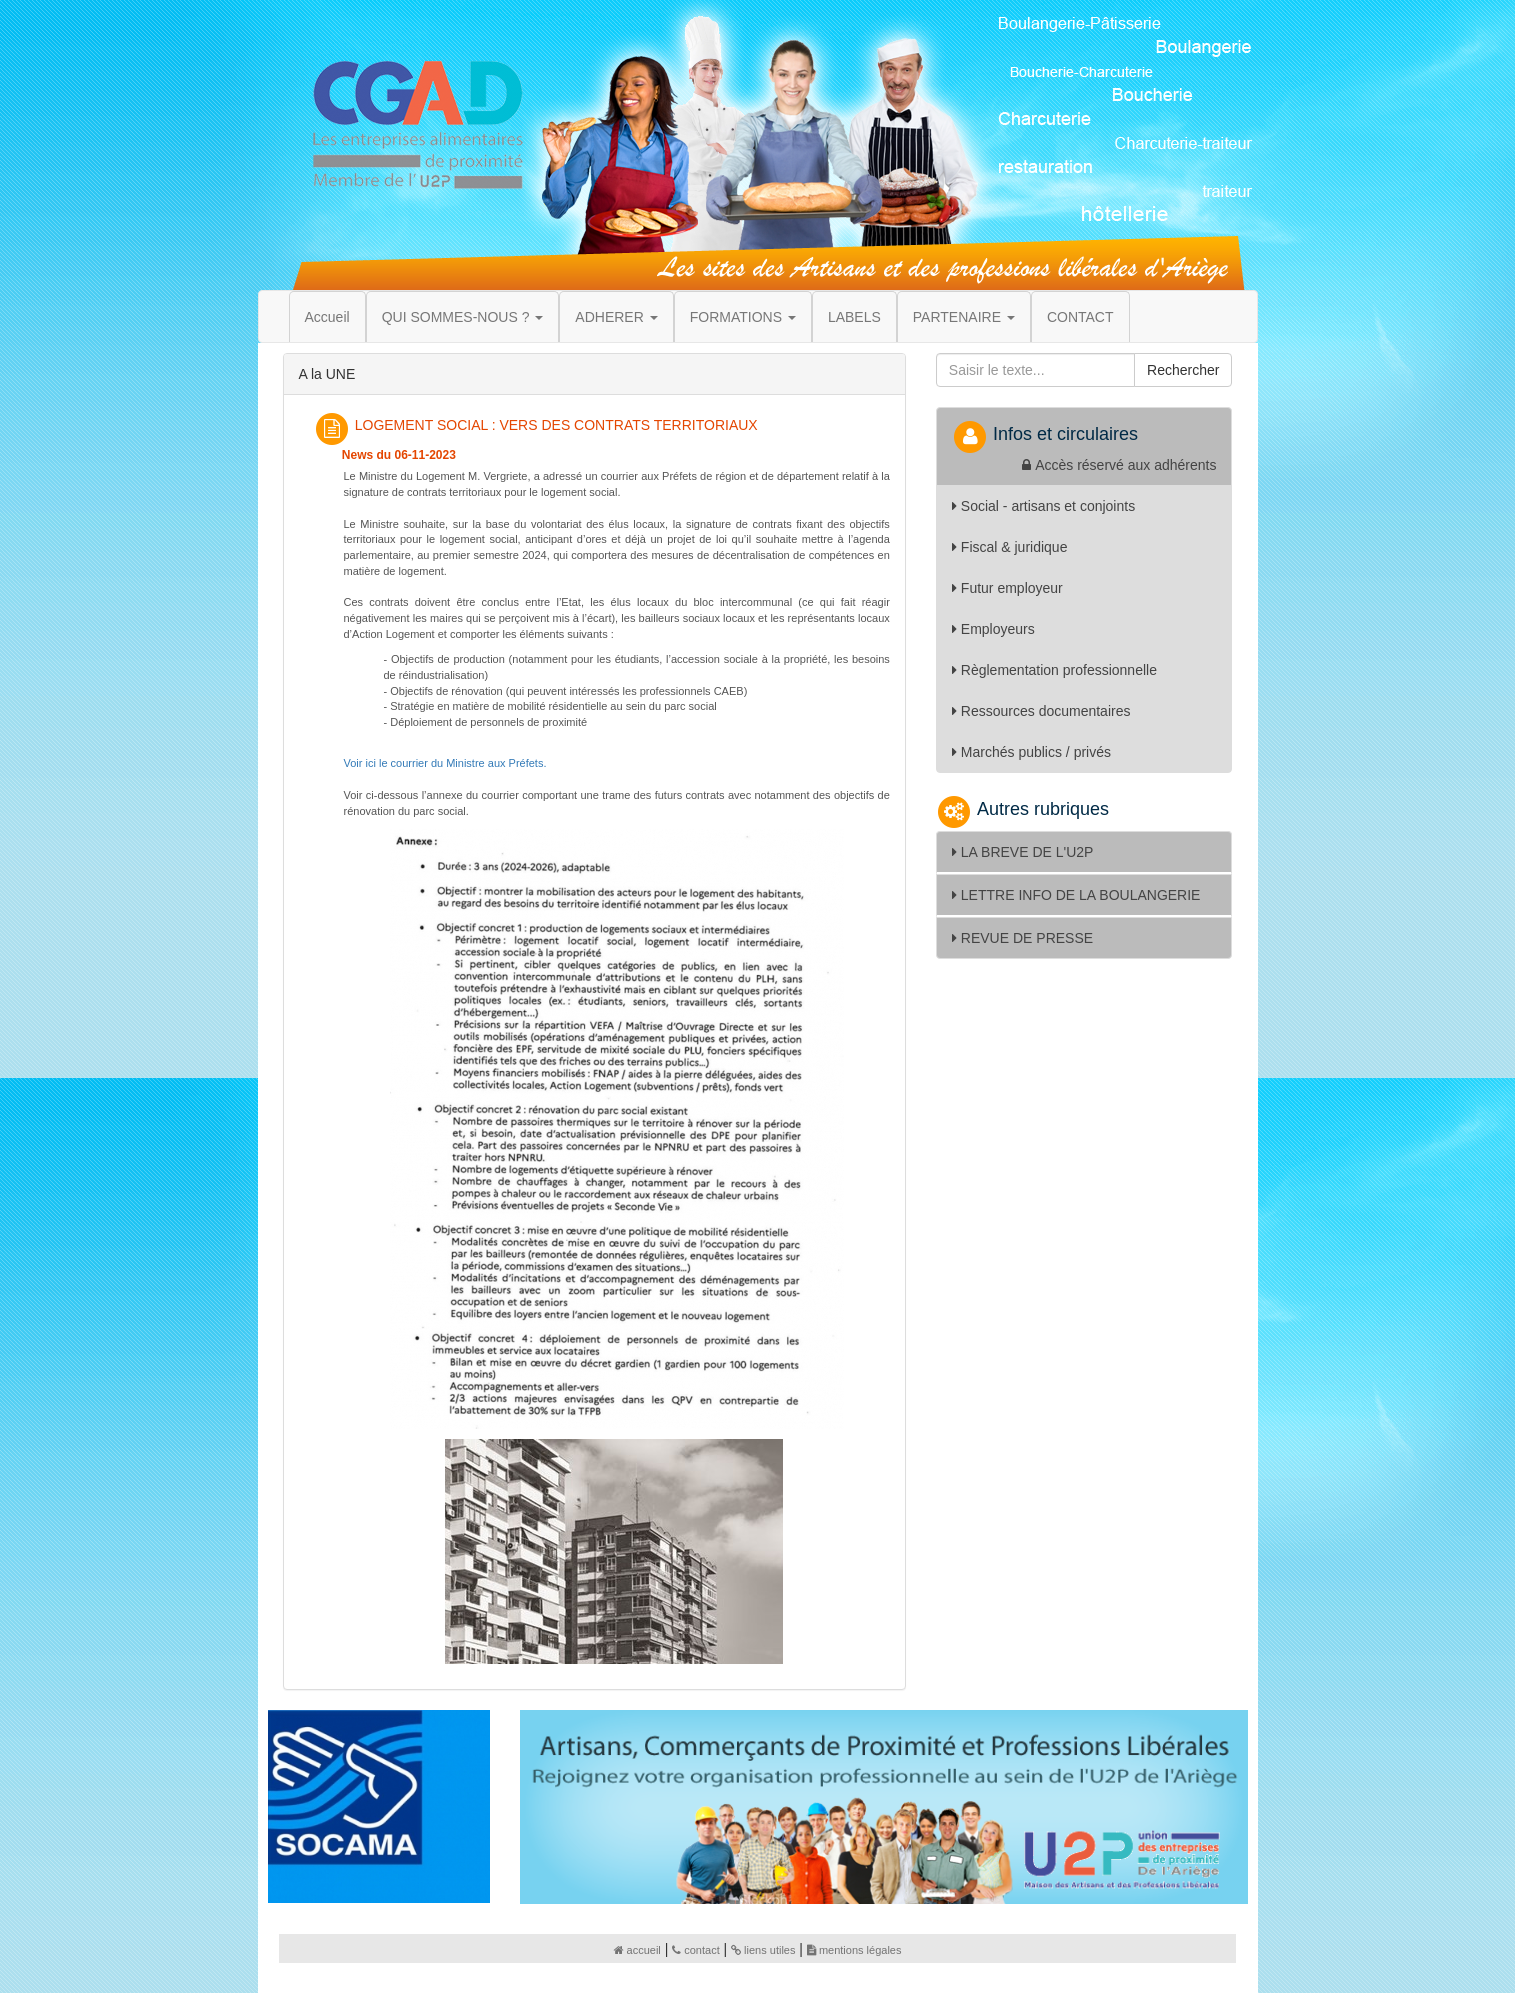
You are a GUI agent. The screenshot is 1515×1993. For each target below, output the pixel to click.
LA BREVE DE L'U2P (1023, 852)
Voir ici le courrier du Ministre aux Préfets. (445, 763)
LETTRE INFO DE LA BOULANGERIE (1076, 895)
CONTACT (1080, 317)
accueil (637, 1950)
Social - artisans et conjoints (1043, 506)
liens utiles (763, 1950)
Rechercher (1183, 370)
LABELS (854, 317)
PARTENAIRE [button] (964, 317)
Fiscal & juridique (1010, 547)
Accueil (327, 317)
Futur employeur (1007, 588)
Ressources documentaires (1041, 711)
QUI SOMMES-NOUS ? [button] (463, 317)
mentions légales (854, 1950)
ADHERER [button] (616, 317)
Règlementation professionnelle (1054, 670)
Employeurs (993, 629)
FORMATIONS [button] (743, 317)
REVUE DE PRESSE (1022, 938)
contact (695, 1950)
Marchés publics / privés (1031, 752)
